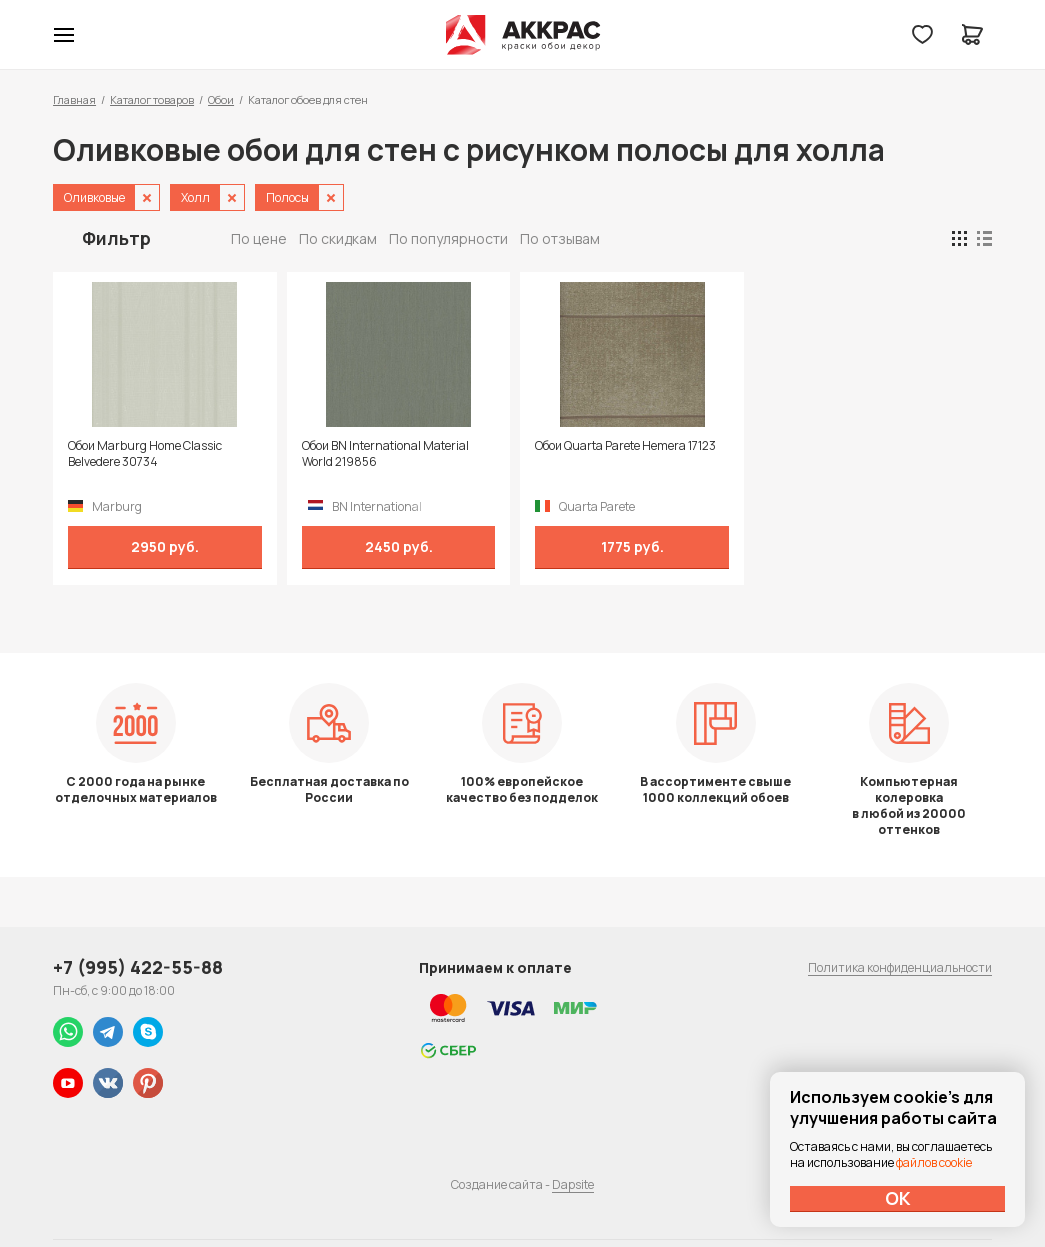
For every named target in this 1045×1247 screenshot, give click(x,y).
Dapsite (573, 1184)
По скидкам (338, 238)
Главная (74, 99)
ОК (898, 1198)
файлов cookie (934, 1162)
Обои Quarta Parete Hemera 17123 (625, 446)
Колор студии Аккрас (522, 35)
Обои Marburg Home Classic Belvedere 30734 (145, 454)
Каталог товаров (152, 99)
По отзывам (560, 238)
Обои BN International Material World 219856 (385, 454)
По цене (259, 238)
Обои (221, 99)
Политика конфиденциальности (900, 967)
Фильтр (116, 238)
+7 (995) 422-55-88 (138, 967)
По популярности (448, 238)
